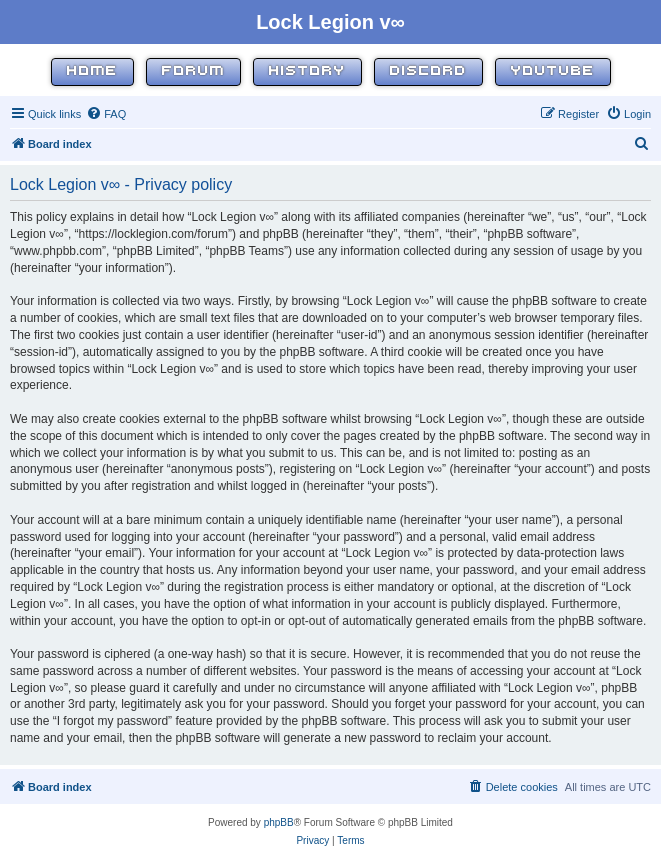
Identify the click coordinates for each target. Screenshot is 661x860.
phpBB (279, 822)
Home (92, 71)
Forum (193, 71)
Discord (428, 71)
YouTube (553, 71)
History (307, 71)
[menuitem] (106, 114)
